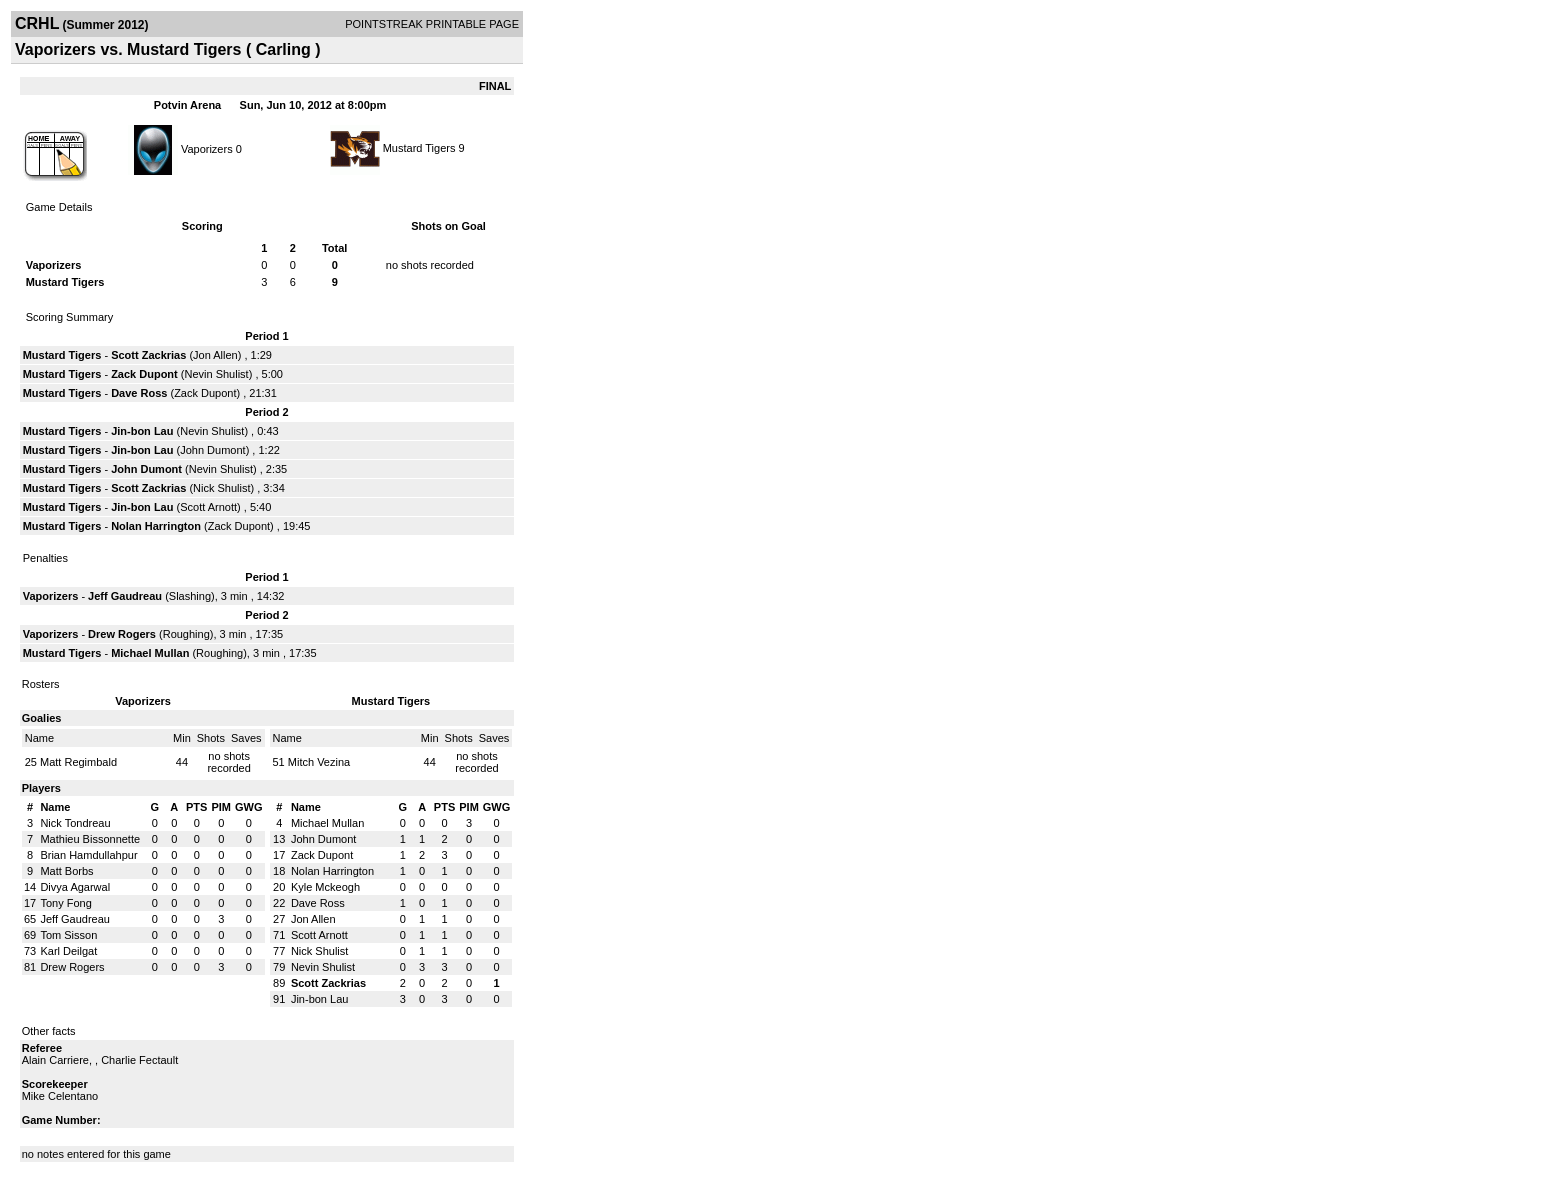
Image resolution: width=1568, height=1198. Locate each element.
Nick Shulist (221, 488)
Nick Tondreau (75, 823)
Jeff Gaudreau (125, 596)
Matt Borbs (66, 871)
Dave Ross (139, 393)
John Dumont (212, 450)
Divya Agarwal (75, 887)
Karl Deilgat (68, 951)
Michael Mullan (150, 653)
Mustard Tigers (419, 148)
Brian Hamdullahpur (88, 855)
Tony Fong (65, 903)
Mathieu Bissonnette (90, 839)
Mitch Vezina (319, 762)
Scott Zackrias (148, 355)
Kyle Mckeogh (325, 887)
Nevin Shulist (216, 374)
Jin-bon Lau (142, 431)
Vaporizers (207, 148)
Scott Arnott (208, 507)
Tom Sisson (68, 935)
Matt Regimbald (78, 762)
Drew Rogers (122, 634)
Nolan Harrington (156, 526)
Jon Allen (215, 355)
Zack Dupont (144, 374)
